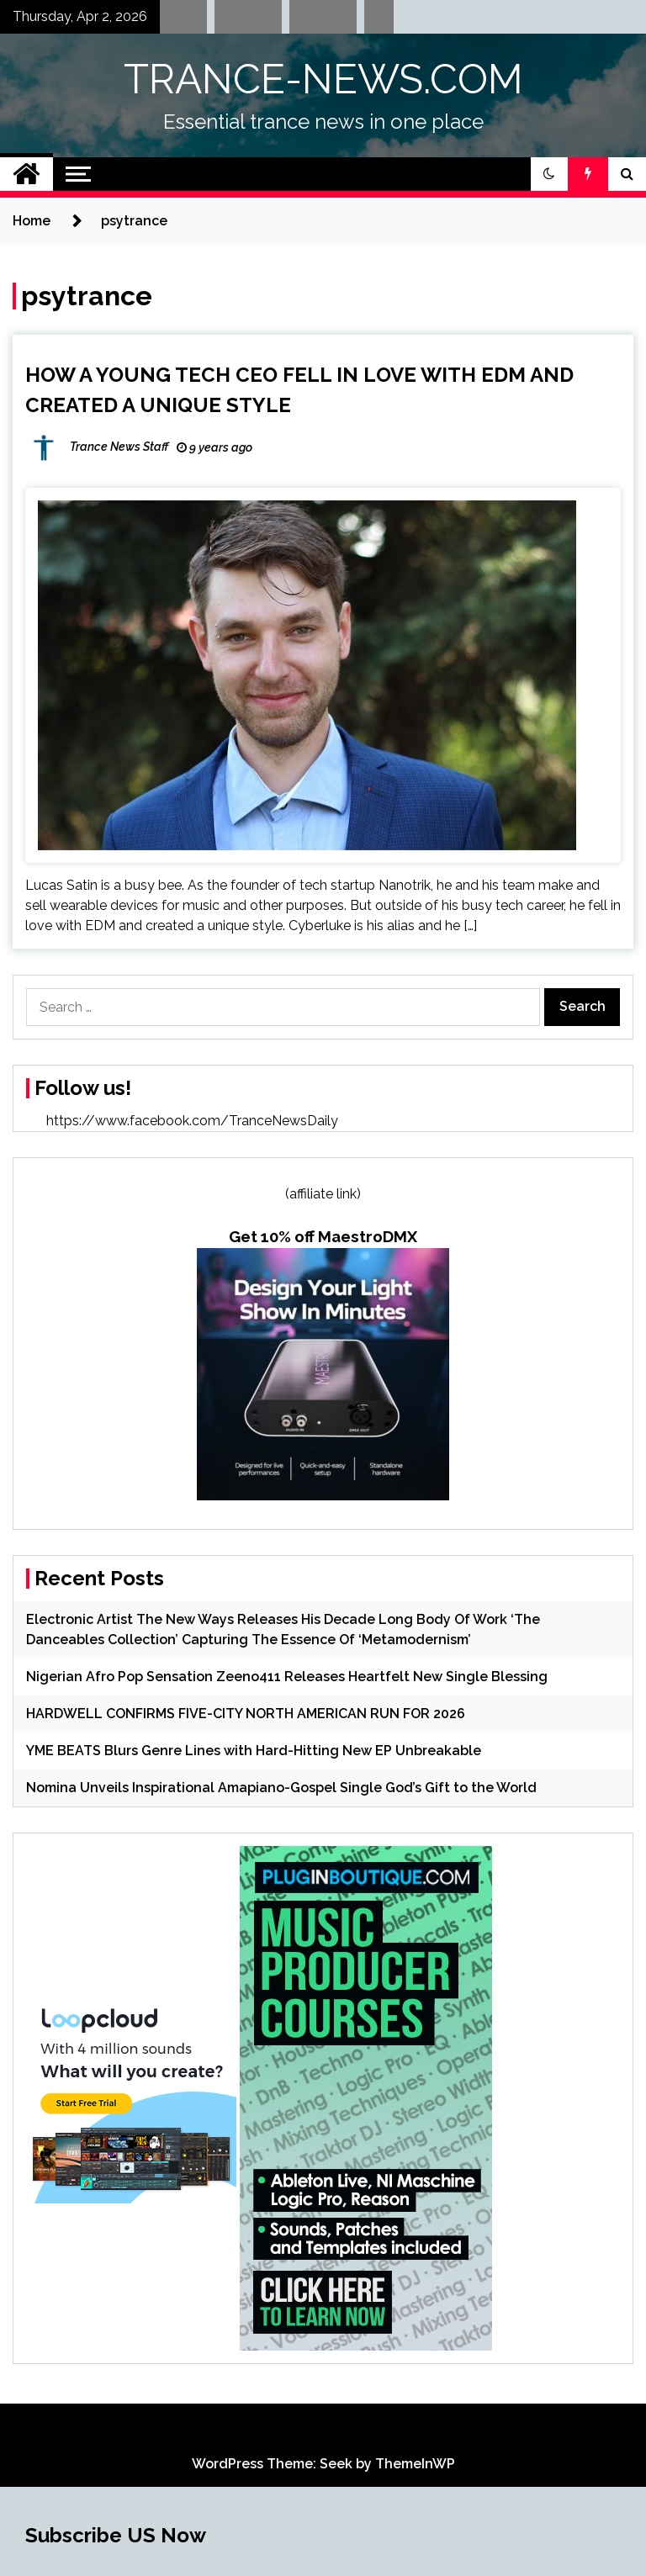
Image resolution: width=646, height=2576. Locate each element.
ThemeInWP (415, 2464)
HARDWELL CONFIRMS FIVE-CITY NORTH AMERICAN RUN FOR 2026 (245, 1714)
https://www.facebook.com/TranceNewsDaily (192, 1121)
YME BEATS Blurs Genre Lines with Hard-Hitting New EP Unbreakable (253, 1751)
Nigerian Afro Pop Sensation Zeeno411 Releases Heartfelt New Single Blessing (287, 1677)
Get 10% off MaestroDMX (323, 1236)
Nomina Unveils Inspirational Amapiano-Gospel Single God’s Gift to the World (281, 1788)
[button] (549, 174)
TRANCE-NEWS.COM (323, 79)
